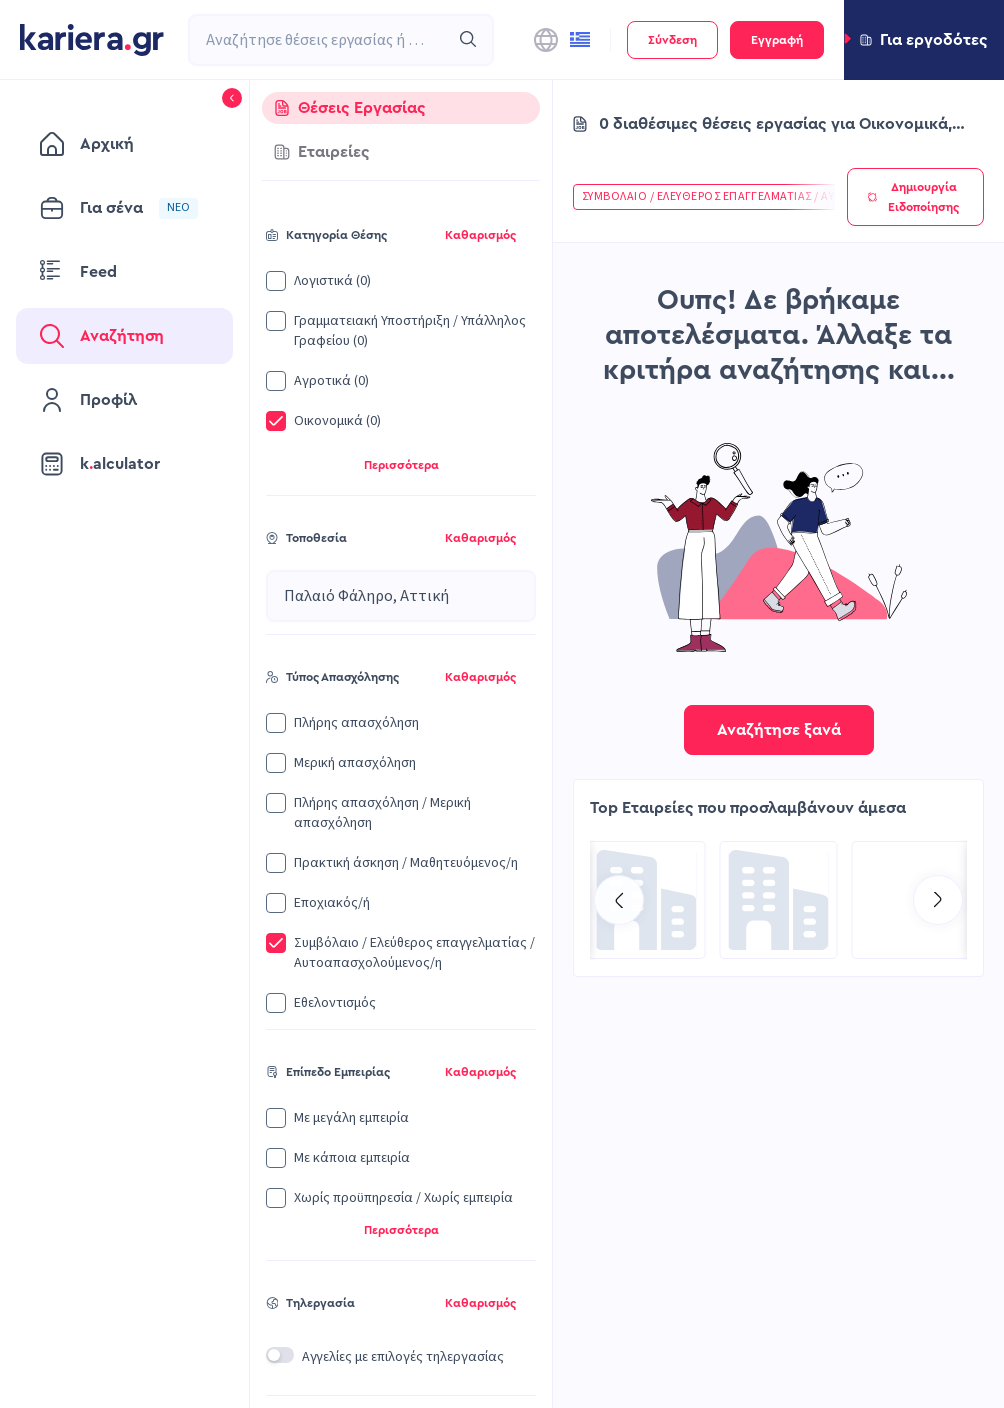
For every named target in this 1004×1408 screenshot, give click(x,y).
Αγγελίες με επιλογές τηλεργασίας (403, 1357)
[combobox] (319, 40)
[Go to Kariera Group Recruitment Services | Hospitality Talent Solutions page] (779, 900)
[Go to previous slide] (619, 900)
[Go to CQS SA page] (647, 900)
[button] (924, 40)
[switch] (280, 1355)
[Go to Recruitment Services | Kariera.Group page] (911, 900)
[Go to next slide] (938, 900)
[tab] (401, 108)
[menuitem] (124, 144)
